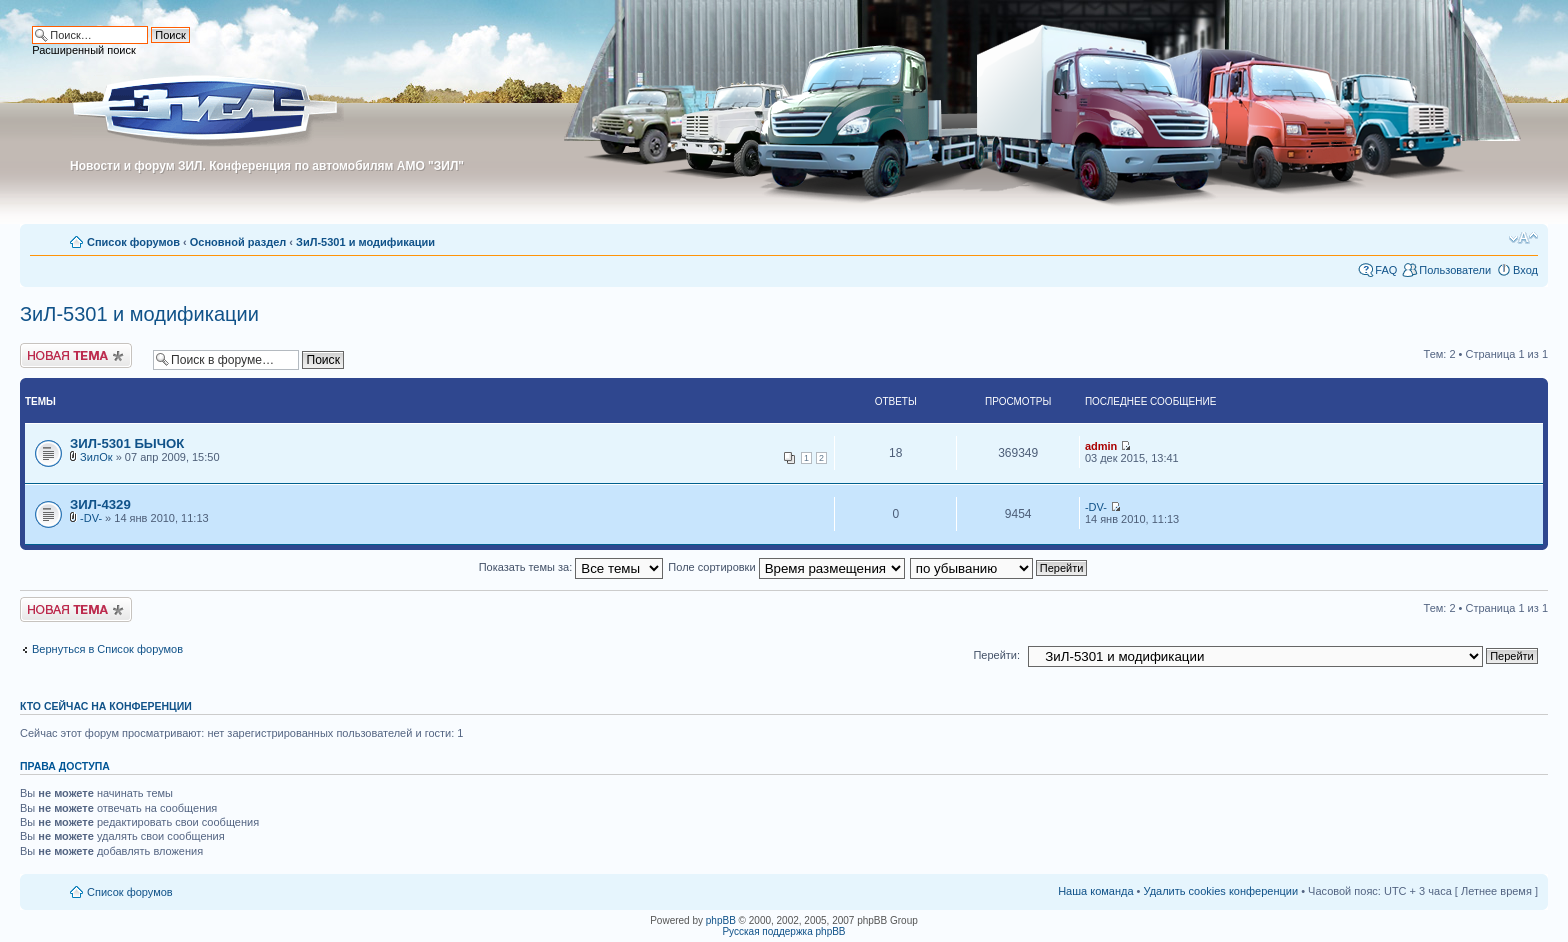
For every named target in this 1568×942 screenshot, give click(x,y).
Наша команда (1095, 891)
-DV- (91, 518)
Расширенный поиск (84, 50)
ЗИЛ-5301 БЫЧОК (127, 443)
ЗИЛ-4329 (100, 504)
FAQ (1386, 270)
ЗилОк (96, 457)
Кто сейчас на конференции (106, 706)
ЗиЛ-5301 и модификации (365, 242)
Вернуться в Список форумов (107, 649)
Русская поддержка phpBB (783, 931)
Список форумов (133, 242)
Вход (1525, 270)
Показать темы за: (571, 567)
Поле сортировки (786, 567)
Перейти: (996, 655)
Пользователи (1455, 270)
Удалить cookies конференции (1221, 891)
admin (1101, 446)
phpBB (721, 920)
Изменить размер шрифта (1523, 238)
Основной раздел (238, 242)
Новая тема (76, 355)
